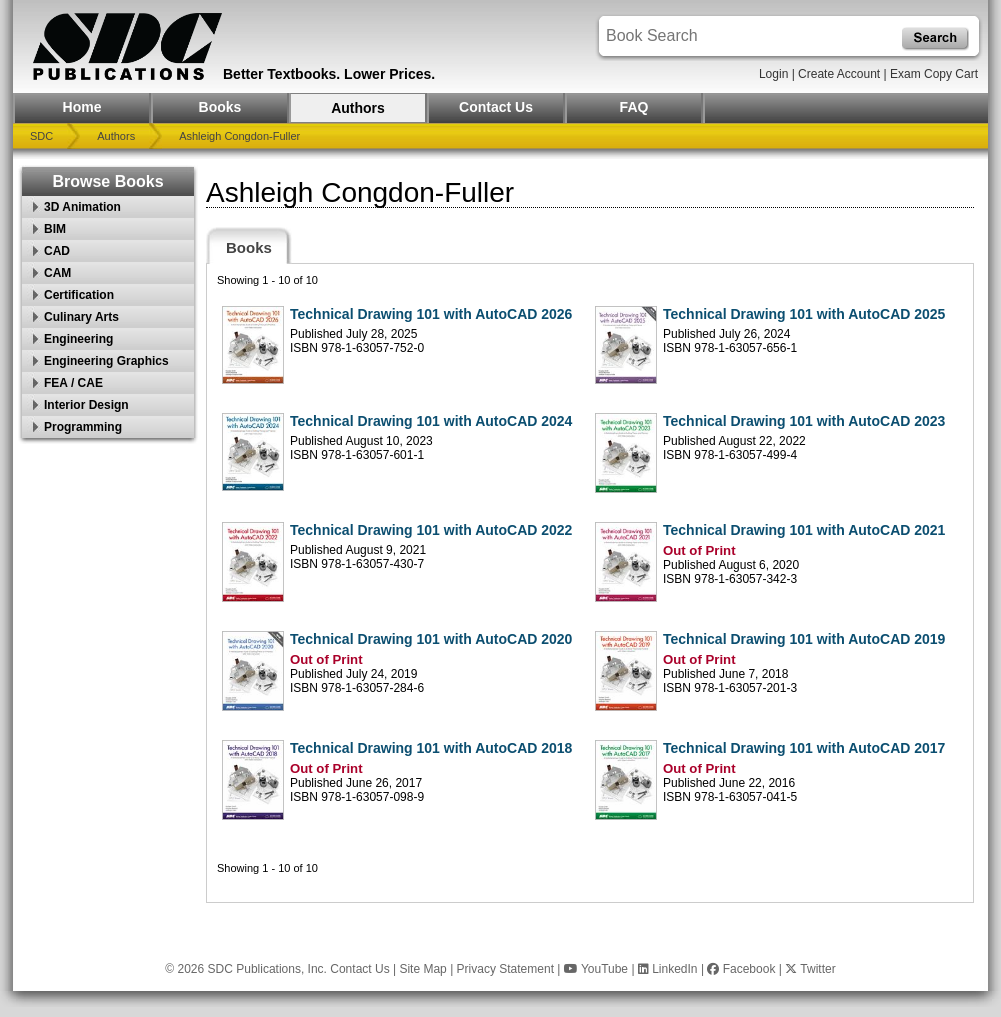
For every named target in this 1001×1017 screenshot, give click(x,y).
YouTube (596, 969)
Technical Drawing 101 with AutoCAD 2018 (431, 748)
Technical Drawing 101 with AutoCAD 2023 (804, 421)
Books (220, 107)
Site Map (422, 969)
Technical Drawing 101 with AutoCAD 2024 (431, 421)
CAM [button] (57, 273)
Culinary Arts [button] (81, 317)
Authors (358, 108)
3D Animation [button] (82, 207)
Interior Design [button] (86, 405)
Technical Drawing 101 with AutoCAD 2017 (804, 748)
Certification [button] (79, 295)
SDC (41, 136)
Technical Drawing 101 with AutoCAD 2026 (431, 314)
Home (82, 107)
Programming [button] (83, 427)
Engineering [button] (78, 339)
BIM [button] (55, 229)
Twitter (810, 969)
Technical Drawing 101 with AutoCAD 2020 (431, 639)
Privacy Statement (505, 969)
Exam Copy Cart (934, 74)
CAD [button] (57, 251)
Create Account (839, 74)
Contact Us (496, 107)
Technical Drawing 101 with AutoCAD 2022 (431, 530)
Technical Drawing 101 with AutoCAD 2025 (804, 314)
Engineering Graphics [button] (106, 361)
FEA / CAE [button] (73, 383)
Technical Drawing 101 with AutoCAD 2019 (804, 639)
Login (773, 74)
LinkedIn (668, 969)
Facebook (741, 969)
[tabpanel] (590, 583)
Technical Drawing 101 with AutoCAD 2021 (804, 530)
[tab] (249, 245)
